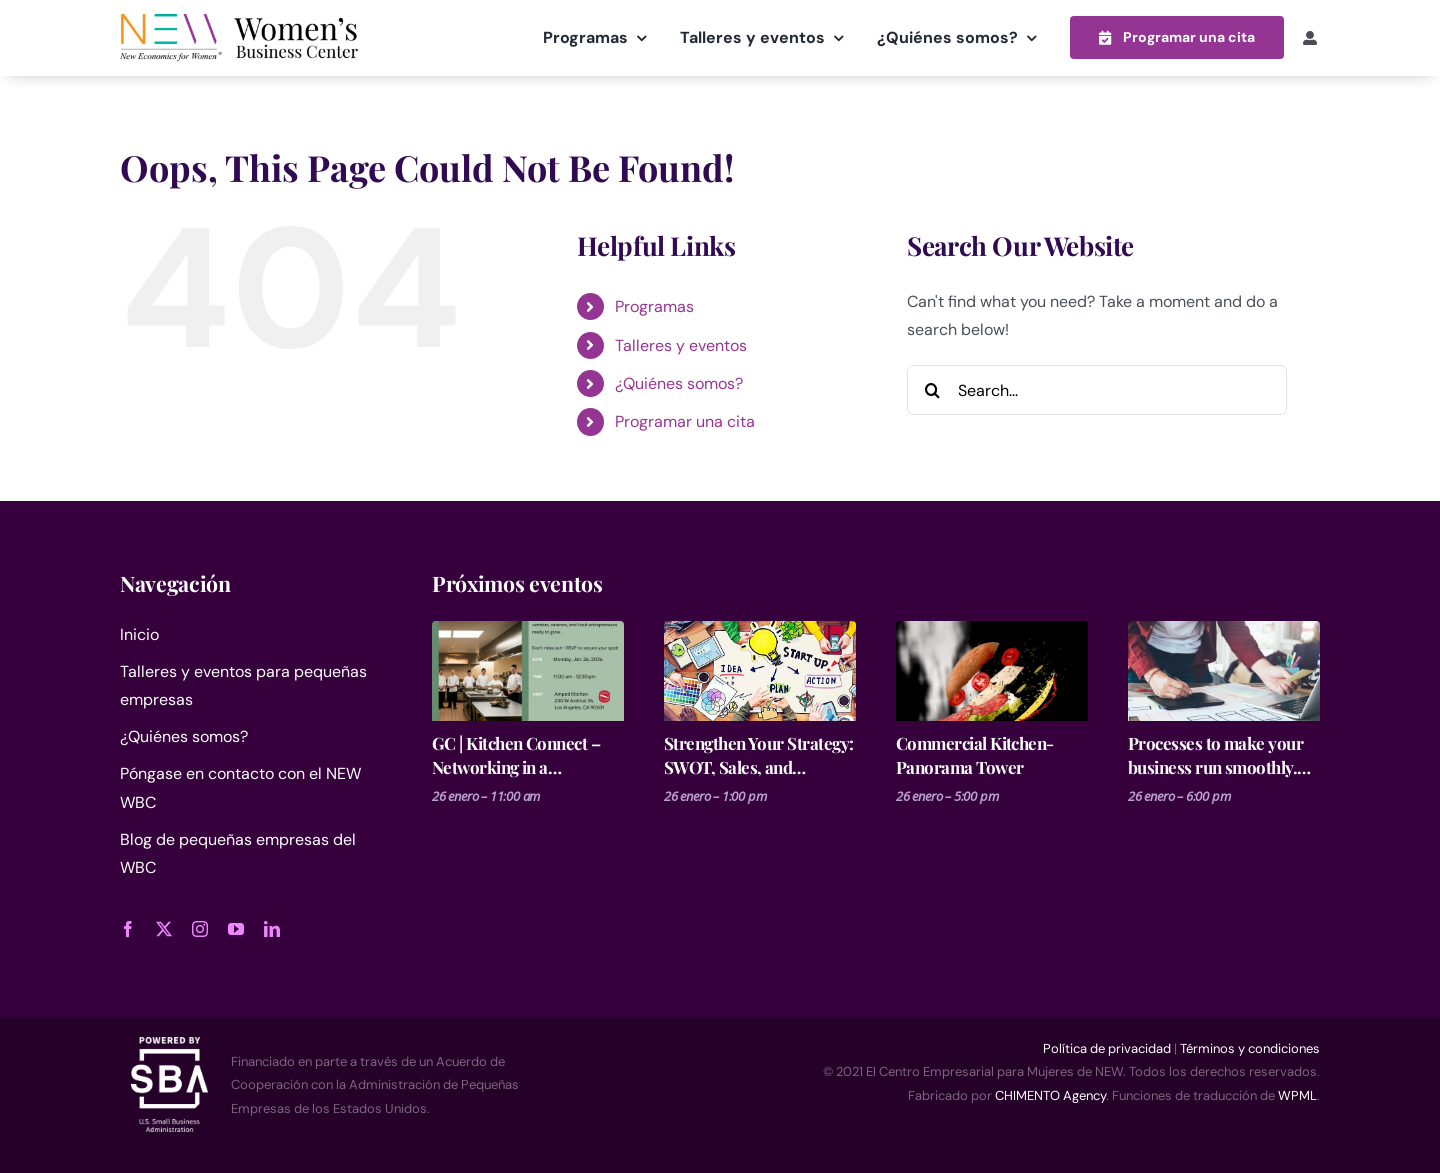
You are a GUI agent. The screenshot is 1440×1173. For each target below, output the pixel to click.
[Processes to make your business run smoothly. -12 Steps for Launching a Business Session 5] (1224, 670)
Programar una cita (685, 421)
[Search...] (1097, 389)
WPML (1297, 1094)
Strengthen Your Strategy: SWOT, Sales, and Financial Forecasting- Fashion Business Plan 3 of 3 (760, 754)
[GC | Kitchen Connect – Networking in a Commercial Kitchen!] (528, 670)
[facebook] (128, 928)
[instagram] (200, 928)
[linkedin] (272, 928)
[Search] (932, 389)
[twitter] (164, 928)
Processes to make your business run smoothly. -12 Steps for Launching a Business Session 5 (1220, 754)
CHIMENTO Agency (1050, 1094)
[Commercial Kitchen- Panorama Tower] (992, 670)
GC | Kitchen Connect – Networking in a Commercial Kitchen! (516, 754)
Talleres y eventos (681, 344)
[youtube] (236, 928)
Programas (654, 305)
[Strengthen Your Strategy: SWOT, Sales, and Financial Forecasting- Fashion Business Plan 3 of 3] (760, 670)
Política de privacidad (1107, 1047)
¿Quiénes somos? (679, 382)
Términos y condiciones (1250, 1047)
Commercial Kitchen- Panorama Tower (975, 754)
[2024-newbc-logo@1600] (239, 21)
